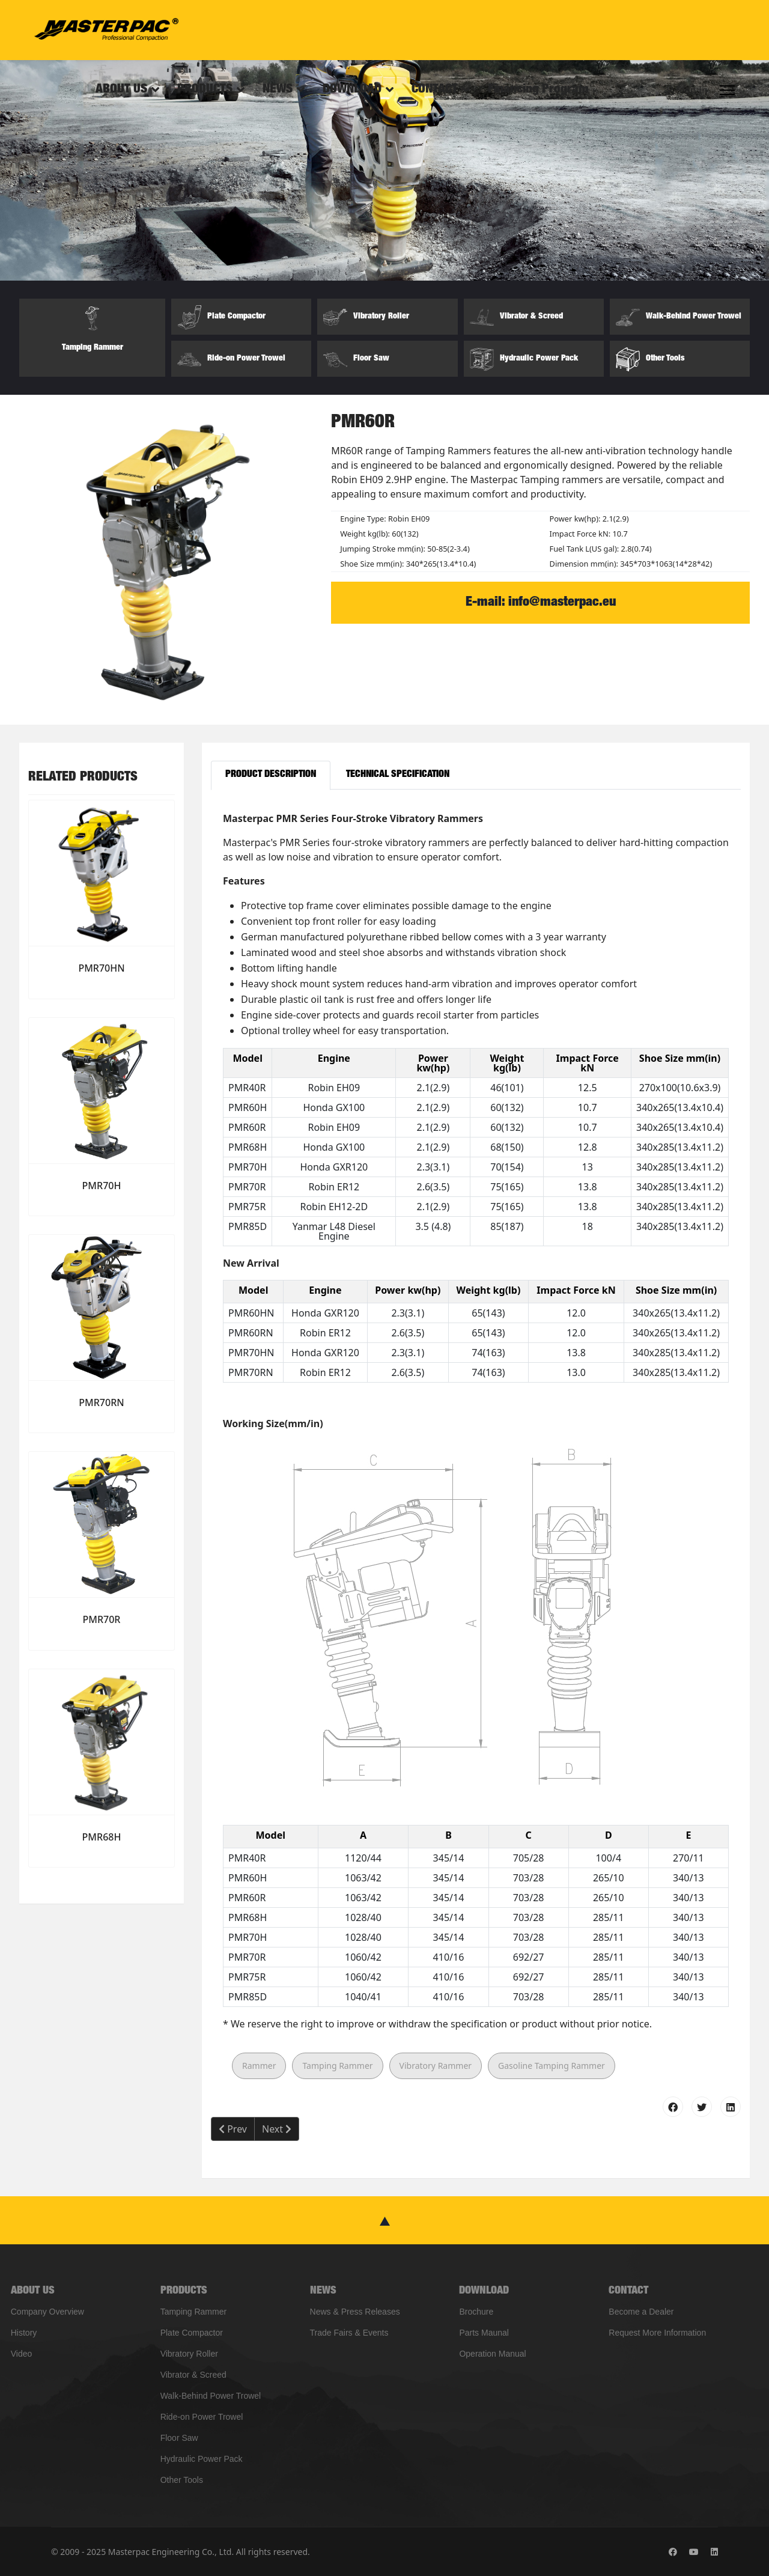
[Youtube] (694, 2551)
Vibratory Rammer (436, 2065)
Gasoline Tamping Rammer (551, 2065)
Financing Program (538, 90)
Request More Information (657, 2332)
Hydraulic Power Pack (201, 2459)
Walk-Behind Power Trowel (210, 2396)
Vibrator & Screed (193, 2375)
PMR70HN (101, 968)
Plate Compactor (191, 2332)
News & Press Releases (355, 2311)
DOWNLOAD (352, 90)
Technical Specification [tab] (397, 775)
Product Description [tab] (270, 775)
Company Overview (47, 2311)
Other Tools (181, 2480)
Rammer (259, 2065)
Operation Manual (492, 2353)
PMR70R (102, 1619)
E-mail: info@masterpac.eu (541, 602)
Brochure (476, 2311)
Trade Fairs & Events (349, 2332)
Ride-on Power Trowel (201, 2417)
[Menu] (727, 90)
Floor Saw (179, 2438)
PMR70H (101, 1185)
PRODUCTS (205, 90)
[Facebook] (673, 2551)
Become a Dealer (641, 2311)
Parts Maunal (483, 2332)
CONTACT (435, 90)
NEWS (278, 90)
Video (21, 2353)
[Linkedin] (714, 2551)
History (24, 2332)
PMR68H (101, 1837)
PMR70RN (101, 1402)
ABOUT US (121, 90)
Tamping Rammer (337, 2065)
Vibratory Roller (189, 2353)
